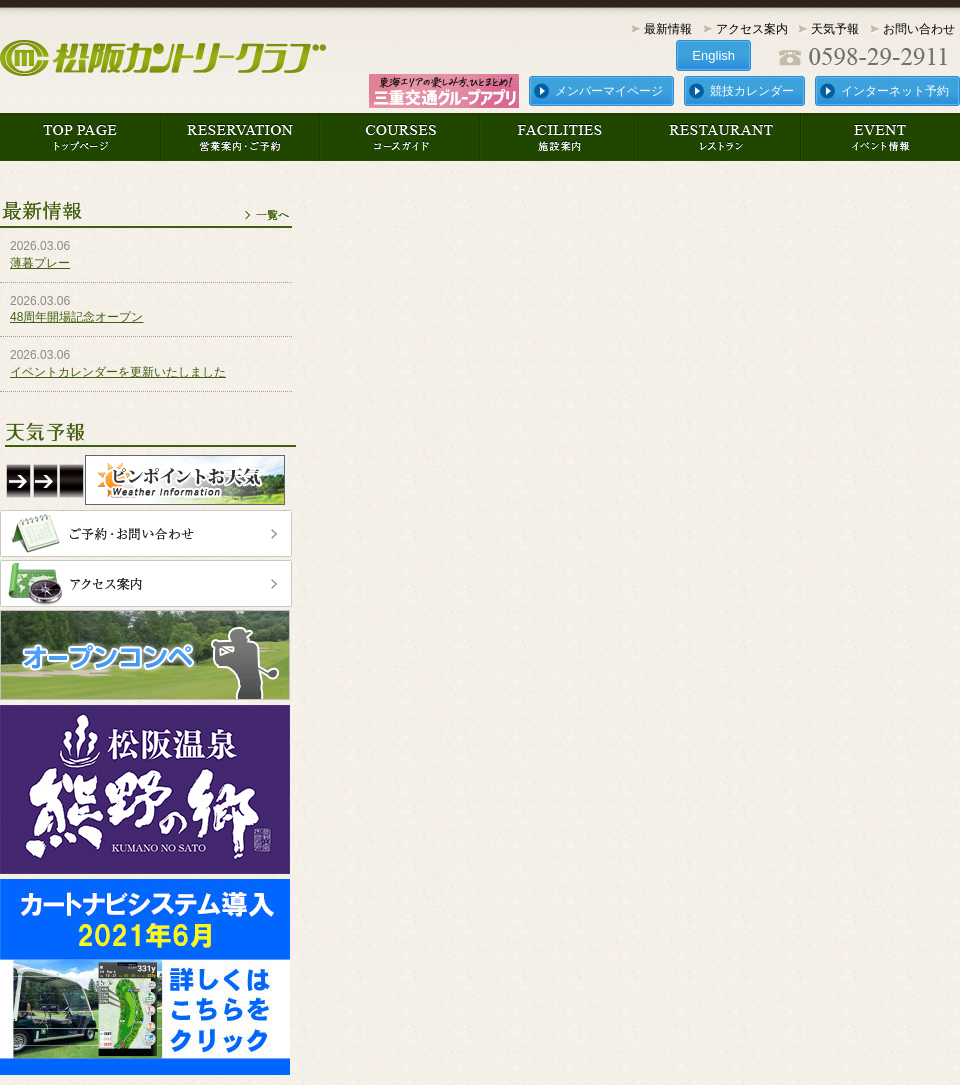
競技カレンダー (752, 91)
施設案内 (559, 137)
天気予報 (835, 29)
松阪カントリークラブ (167, 58)
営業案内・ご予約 (240, 137)
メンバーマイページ (609, 91)
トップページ (80, 137)
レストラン (720, 137)
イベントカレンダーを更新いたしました (118, 372)
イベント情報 (880, 137)
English (713, 55)
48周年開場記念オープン (76, 317)
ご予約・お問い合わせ (146, 533)
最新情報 (668, 29)
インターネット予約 (895, 91)
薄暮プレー (40, 263)
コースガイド (400, 137)
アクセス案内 (752, 29)
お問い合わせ (919, 29)
